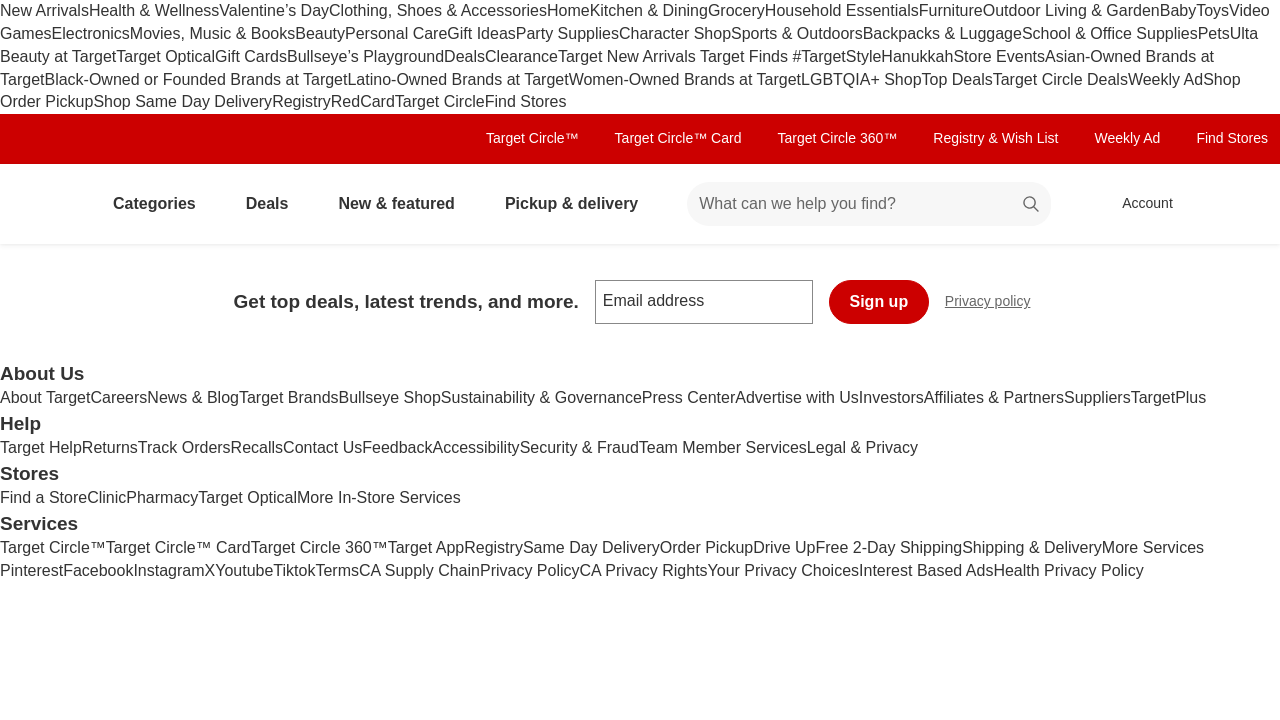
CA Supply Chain (419, 570)
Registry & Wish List (995, 138)
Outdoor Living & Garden (1071, 10)
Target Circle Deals (1060, 79)
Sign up (879, 301)
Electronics (91, 33)
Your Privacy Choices (783, 570)
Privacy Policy (530, 570)
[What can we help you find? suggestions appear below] (869, 204)
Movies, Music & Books (212, 33)
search (1032, 205)
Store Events (999, 56)
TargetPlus (1169, 397)
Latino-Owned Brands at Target (457, 79)
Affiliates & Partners (994, 397)
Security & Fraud (579, 447)
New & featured (404, 203)
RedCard (363, 101)
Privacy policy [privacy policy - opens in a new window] (996, 303)
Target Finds (746, 56)
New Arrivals (44, 10)
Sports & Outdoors (797, 33)
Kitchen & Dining (649, 10)
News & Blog (193, 397)
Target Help (41, 447)
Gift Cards (251, 56)
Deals (464, 56)
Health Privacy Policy (1068, 570)
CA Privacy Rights (644, 570)
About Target (45, 397)
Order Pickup (706, 547)
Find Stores (526, 101)
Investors (891, 397)
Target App (426, 547)
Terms (337, 570)
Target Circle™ (532, 138)
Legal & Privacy (862, 447)
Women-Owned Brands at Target (685, 79)
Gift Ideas (481, 33)
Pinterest (31, 570)
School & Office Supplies (1110, 33)
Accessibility (475, 447)
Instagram (168, 570)
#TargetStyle (836, 56)
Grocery (736, 10)
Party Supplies (567, 33)
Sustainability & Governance (541, 397)
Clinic (106, 497)
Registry (301, 101)
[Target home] (44, 204)
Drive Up (784, 547)
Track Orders (184, 447)
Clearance (521, 56)
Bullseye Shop (390, 397)
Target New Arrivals (629, 56)
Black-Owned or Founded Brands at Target (195, 79)
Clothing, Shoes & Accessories (438, 10)
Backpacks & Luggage (942, 33)
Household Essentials (842, 10)
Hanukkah (917, 56)
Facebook (98, 570)
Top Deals (957, 79)
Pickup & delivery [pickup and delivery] (579, 203)
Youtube (244, 570)
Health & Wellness (154, 10)
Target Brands (289, 397)
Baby (1178, 10)
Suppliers (1097, 397)
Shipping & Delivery (1032, 547)
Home (568, 10)
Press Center (688, 397)
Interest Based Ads (926, 570)
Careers (118, 397)
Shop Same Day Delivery (182, 101)
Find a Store (43, 497)
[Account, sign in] (1137, 204)
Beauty (320, 33)
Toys (1212, 10)
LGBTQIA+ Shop (861, 79)
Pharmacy (162, 497)
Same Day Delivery (591, 547)
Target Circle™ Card (678, 138)
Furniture (951, 10)
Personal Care (396, 33)
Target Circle (440, 101)
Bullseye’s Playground (365, 56)
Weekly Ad (1165, 79)
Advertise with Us (797, 397)
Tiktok (294, 570)
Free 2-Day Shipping (888, 547)
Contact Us (322, 447)
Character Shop (675, 33)
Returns (110, 447)
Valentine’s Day (274, 10)
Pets (1214, 33)
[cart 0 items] (1238, 204)
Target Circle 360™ (837, 138)
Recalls (257, 447)
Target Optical (165, 56)
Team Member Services (723, 447)
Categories (162, 203)
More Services (1153, 547)
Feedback (397, 447)
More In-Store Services (379, 497)
